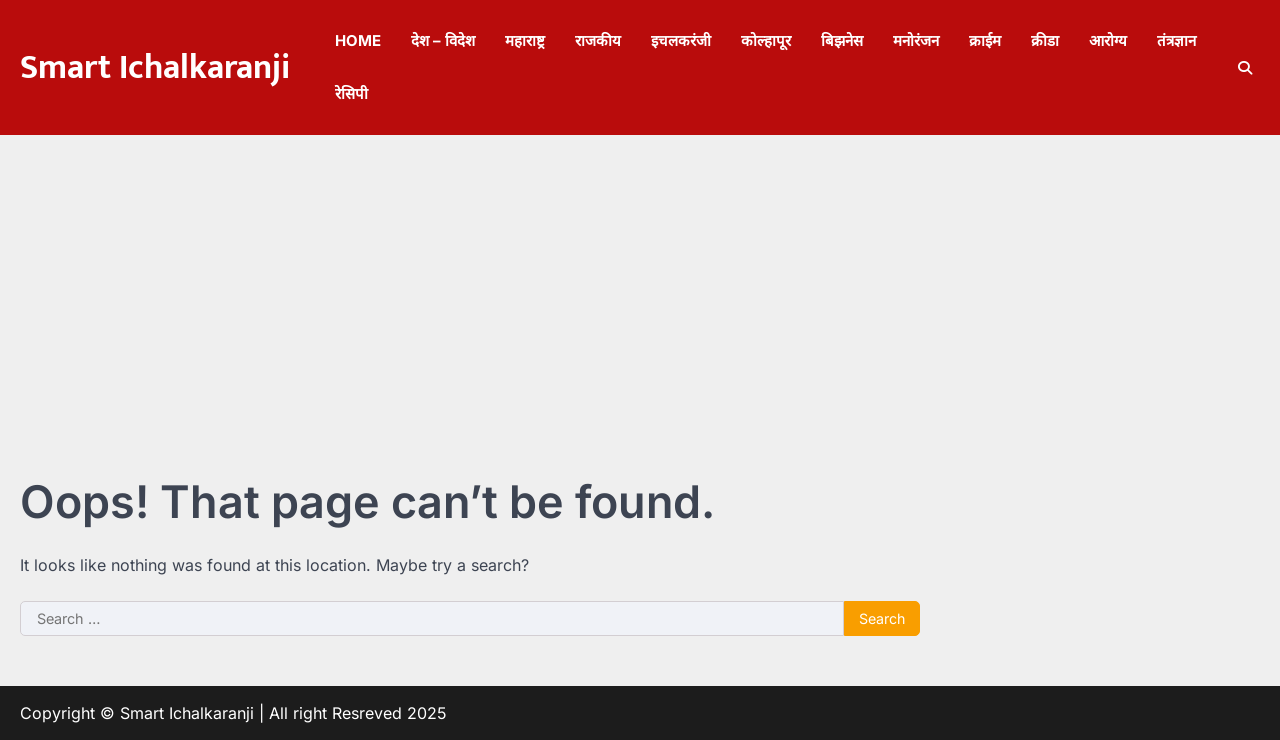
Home (358, 40)
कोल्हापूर (766, 40)
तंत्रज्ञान (1176, 40)
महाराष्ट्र (525, 40)
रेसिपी (351, 93)
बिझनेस (842, 40)
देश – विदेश (443, 40)
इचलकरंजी (681, 40)
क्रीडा (1045, 40)
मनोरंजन (916, 40)
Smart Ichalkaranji (155, 68)
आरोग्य (1108, 40)
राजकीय (598, 40)
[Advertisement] (640, 285)
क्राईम (985, 40)
